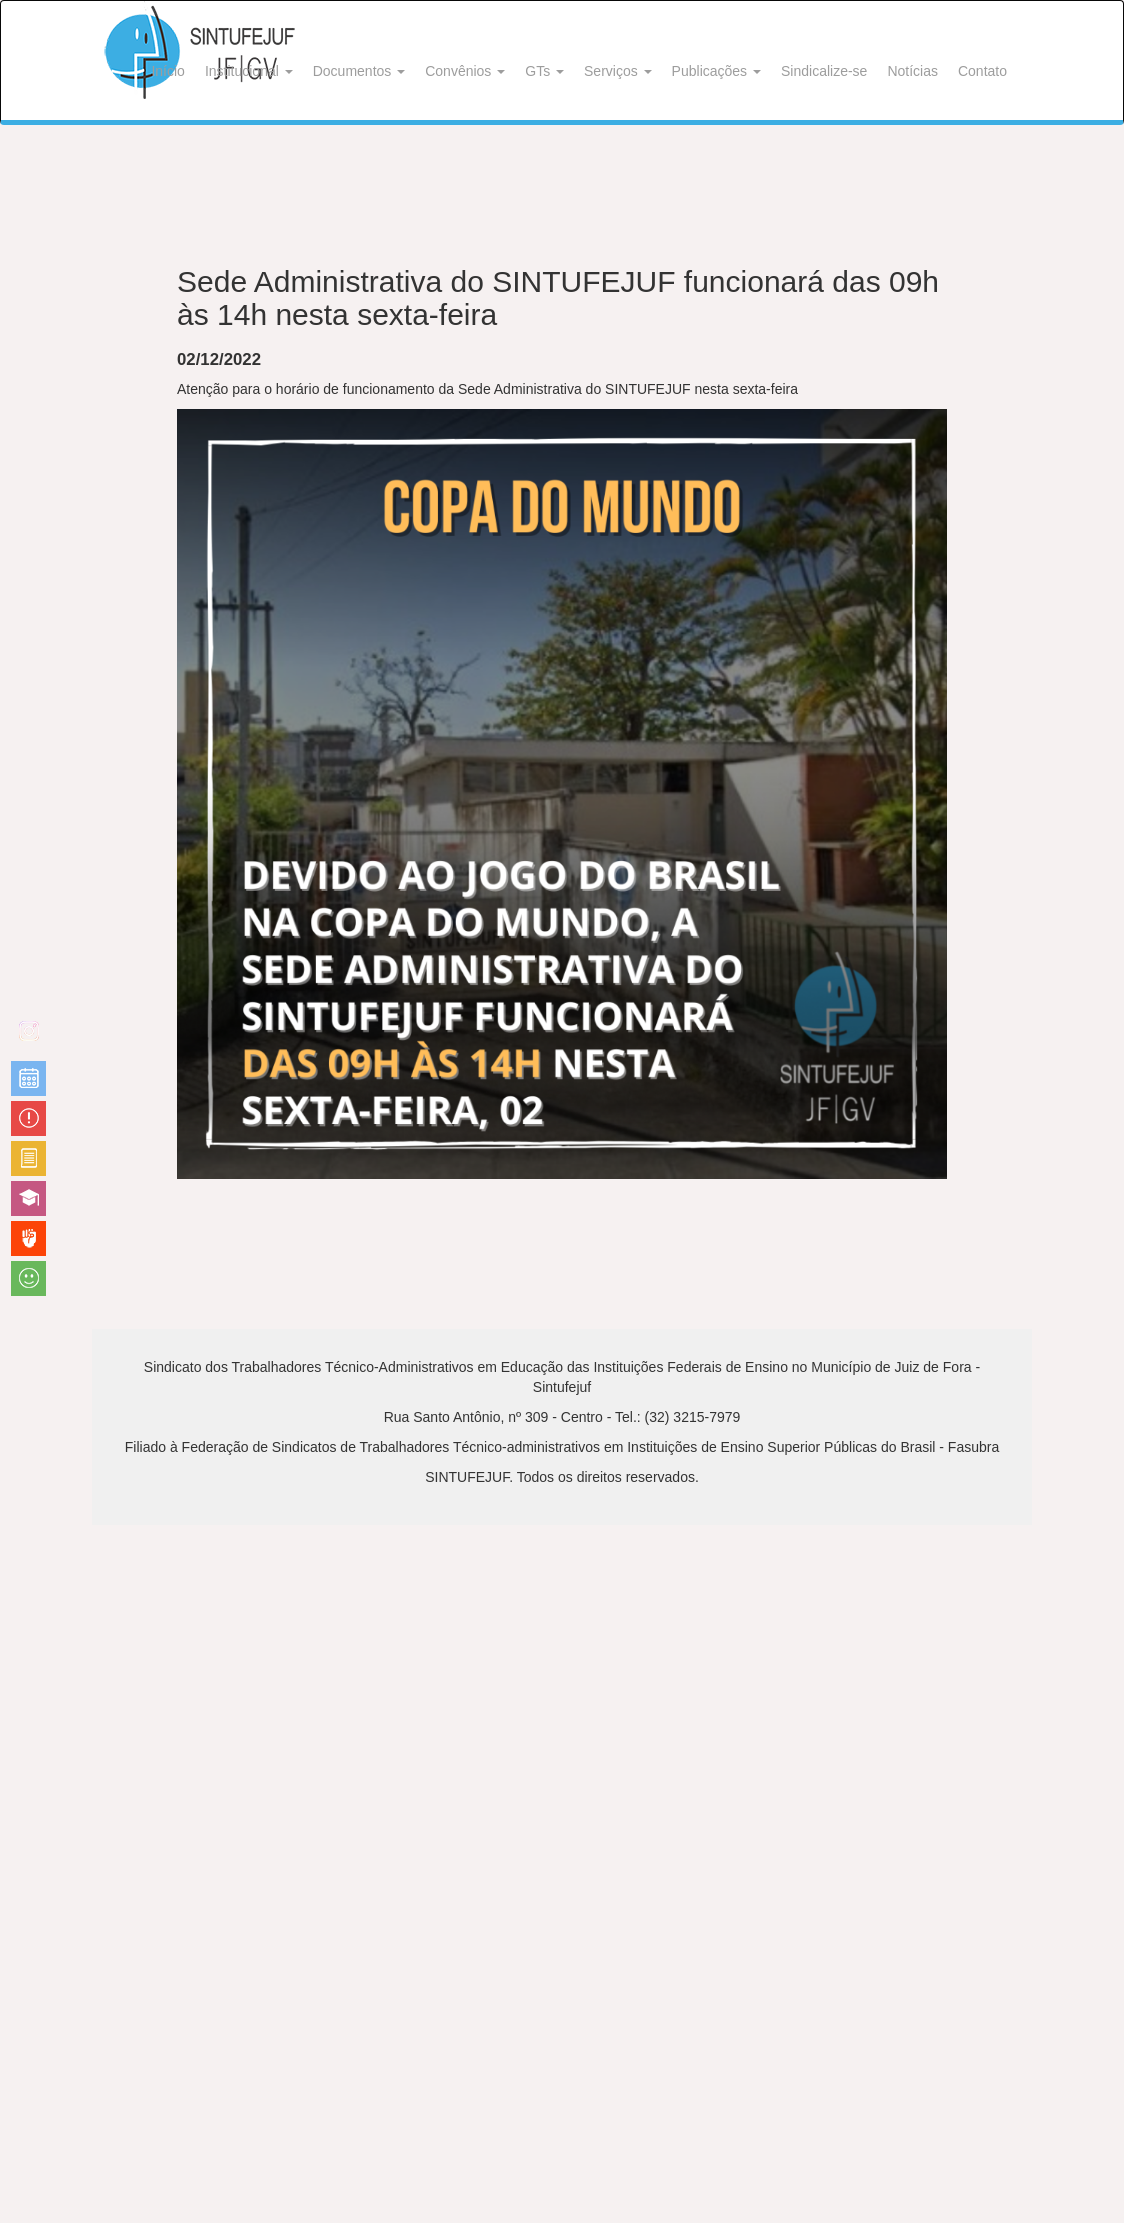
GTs (544, 71)
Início (167, 71)
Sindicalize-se (824, 71)
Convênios (465, 71)
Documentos (359, 71)
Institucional (249, 71)
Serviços (618, 71)
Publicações (716, 71)
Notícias (912, 71)
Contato (982, 71)
